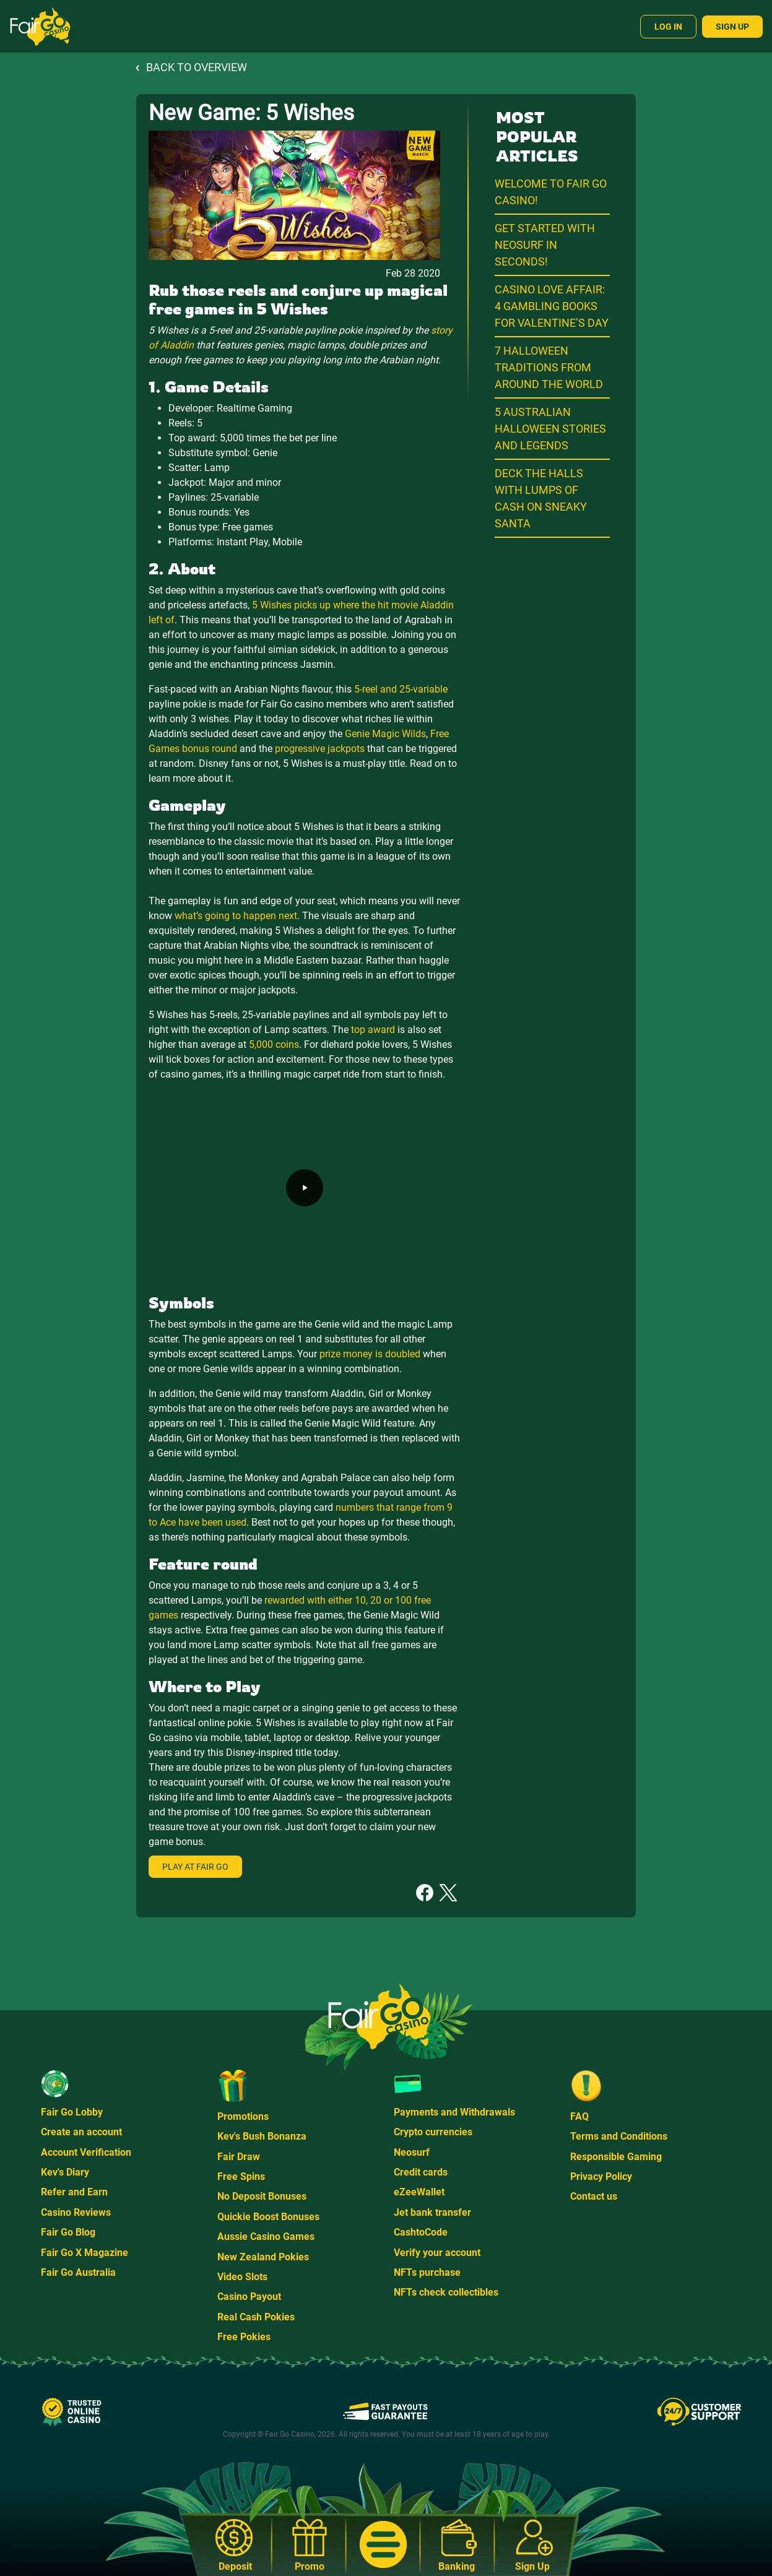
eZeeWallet (419, 2192)
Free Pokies (244, 2337)
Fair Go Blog (68, 2232)
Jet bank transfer (432, 2212)
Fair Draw (238, 2157)
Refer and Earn (74, 2192)
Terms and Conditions (618, 2136)
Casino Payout (249, 2296)
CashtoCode (421, 2232)
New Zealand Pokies (263, 2257)
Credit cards (421, 2172)
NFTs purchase (427, 2272)
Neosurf (412, 2152)
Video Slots (242, 2277)
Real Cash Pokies (256, 2317)
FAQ (579, 2116)
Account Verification (86, 2152)
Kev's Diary (65, 2172)
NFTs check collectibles (446, 2292)
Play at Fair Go (195, 1867)
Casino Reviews (76, 2212)
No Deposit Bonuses (261, 2196)
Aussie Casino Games (265, 2236)
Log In (668, 27)
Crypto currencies (433, 2132)
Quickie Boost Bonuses (268, 2217)
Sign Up (732, 27)
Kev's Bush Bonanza (261, 2136)
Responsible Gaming (616, 2157)
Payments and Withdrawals (454, 2112)
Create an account (81, 2132)
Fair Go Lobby (72, 2112)
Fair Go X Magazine (84, 2252)
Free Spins (241, 2176)
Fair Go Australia (78, 2272)
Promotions (243, 2116)
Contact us (593, 2196)
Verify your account (437, 2252)
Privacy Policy (601, 2176)
